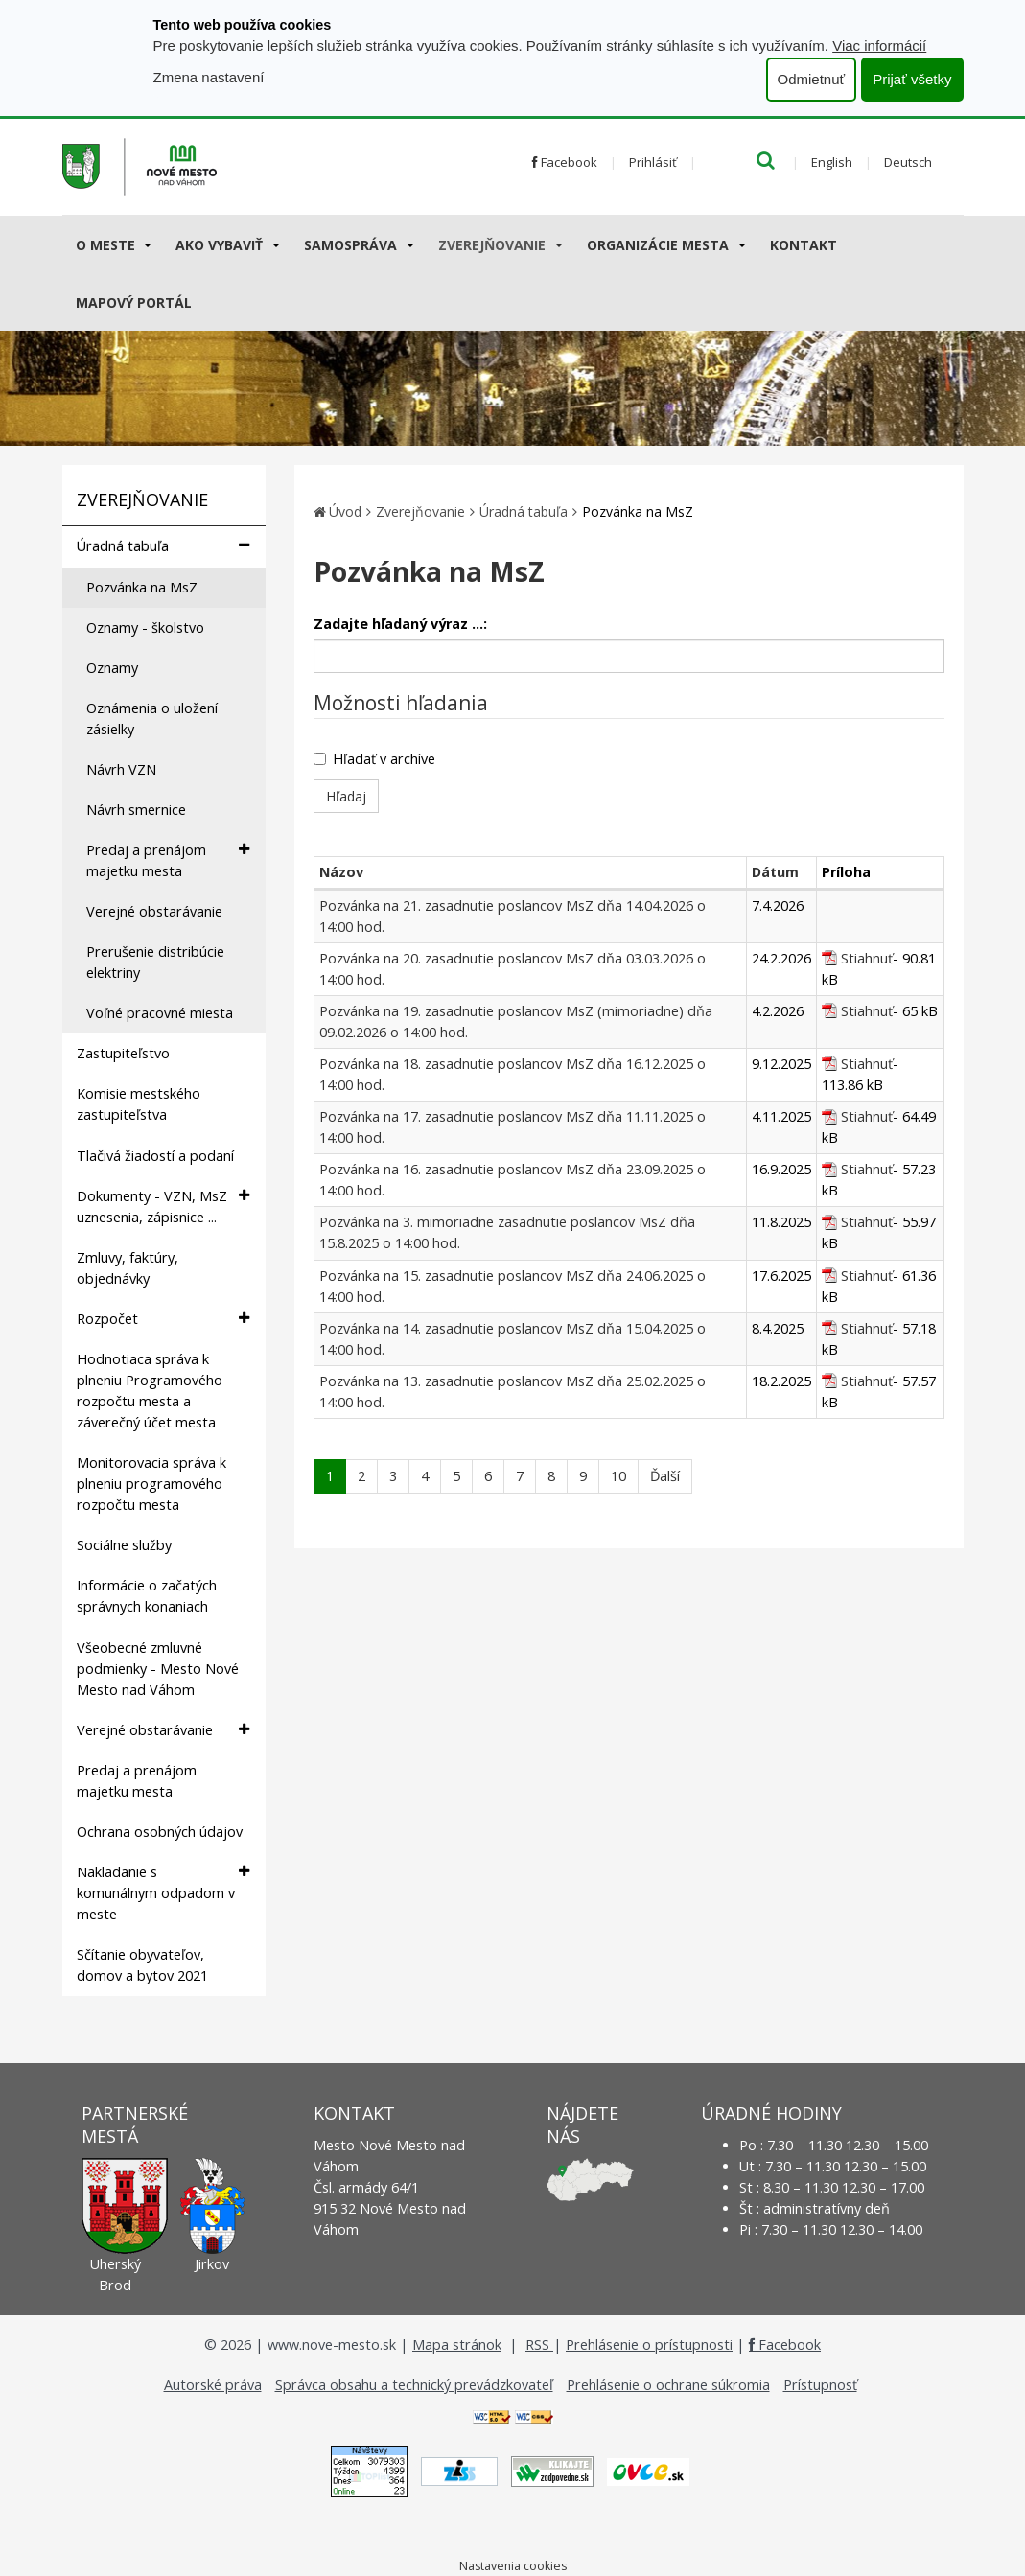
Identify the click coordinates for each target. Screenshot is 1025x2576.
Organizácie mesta (658, 245)
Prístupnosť (820, 2385)
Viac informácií (879, 45)
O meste (105, 245)
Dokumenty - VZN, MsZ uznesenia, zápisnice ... (163, 1206)
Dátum (775, 872)
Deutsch (908, 162)
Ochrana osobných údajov (160, 1831)
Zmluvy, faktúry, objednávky (127, 1268)
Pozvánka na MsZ (142, 587)
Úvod (345, 511)
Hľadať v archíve (374, 759)
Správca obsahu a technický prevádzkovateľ (414, 2385)
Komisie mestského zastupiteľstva (138, 1104)
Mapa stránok (456, 2344)
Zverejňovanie (492, 245)
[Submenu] (147, 244)
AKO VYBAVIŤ (219, 245)
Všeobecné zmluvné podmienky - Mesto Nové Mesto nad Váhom (158, 1668)
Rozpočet (163, 1319)
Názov (341, 872)
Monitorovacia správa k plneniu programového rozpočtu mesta (151, 1483)
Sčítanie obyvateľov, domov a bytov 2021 (142, 1964)
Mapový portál (134, 302)
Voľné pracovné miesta (159, 1013)
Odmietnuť (812, 79)
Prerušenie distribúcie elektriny (155, 962)
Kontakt (803, 245)
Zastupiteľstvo (123, 1053)
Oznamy (112, 668)
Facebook (564, 162)
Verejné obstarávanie (154, 911)
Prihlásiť (653, 162)
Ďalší (665, 1476)
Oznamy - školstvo (145, 627)
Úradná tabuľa (163, 546)
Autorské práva (213, 2385)
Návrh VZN (121, 769)
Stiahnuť (867, 958)
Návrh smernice (136, 810)
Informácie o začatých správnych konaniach (147, 1595)
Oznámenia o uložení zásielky (152, 718)
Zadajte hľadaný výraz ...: (400, 624)
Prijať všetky (912, 79)
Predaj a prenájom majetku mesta (168, 860)
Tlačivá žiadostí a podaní (155, 1156)
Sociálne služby (124, 1545)
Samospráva (350, 245)
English (831, 162)
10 (618, 1476)
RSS (539, 2344)
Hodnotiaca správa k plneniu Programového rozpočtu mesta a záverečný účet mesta (149, 1390)
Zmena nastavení (209, 77)
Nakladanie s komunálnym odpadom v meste (163, 1892)
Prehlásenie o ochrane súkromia (668, 2385)
